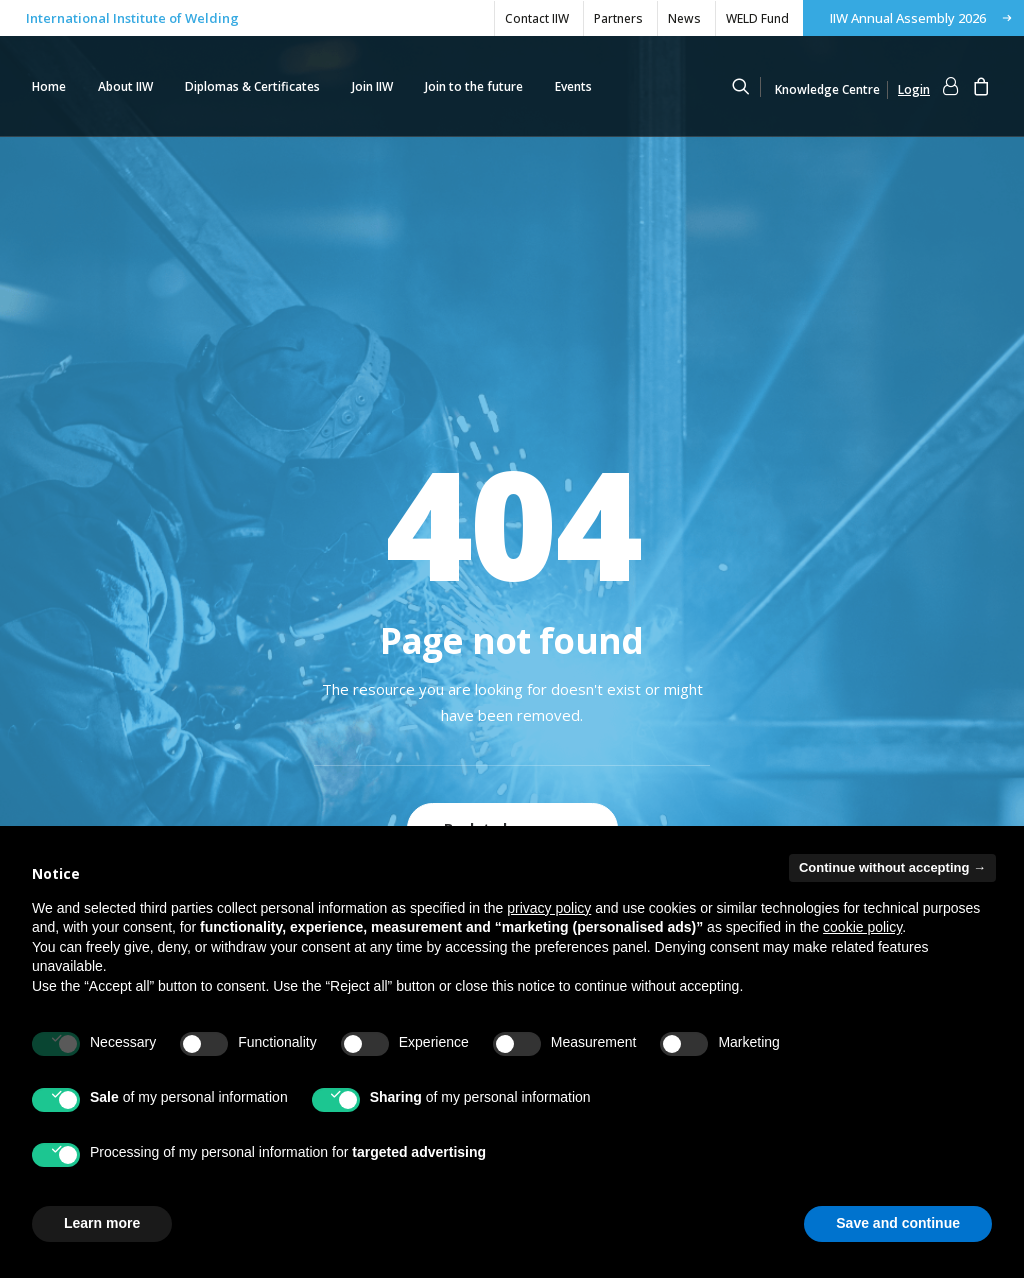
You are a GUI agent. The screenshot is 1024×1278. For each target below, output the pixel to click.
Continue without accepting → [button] (892, 867)
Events (573, 86)
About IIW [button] (125, 86)
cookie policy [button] (862, 927)
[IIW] (651, 86)
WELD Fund (757, 18)
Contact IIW (537, 18)
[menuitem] (536, 18)
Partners (618, 18)
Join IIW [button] (372, 86)
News (684, 18)
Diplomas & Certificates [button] (252, 86)
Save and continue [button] (898, 1223)
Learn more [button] (102, 1223)
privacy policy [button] (549, 908)
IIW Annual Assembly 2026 (908, 18)
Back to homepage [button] (512, 550)
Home (49, 86)
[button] (750, 86)
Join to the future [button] (474, 86)
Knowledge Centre (827, 89)
